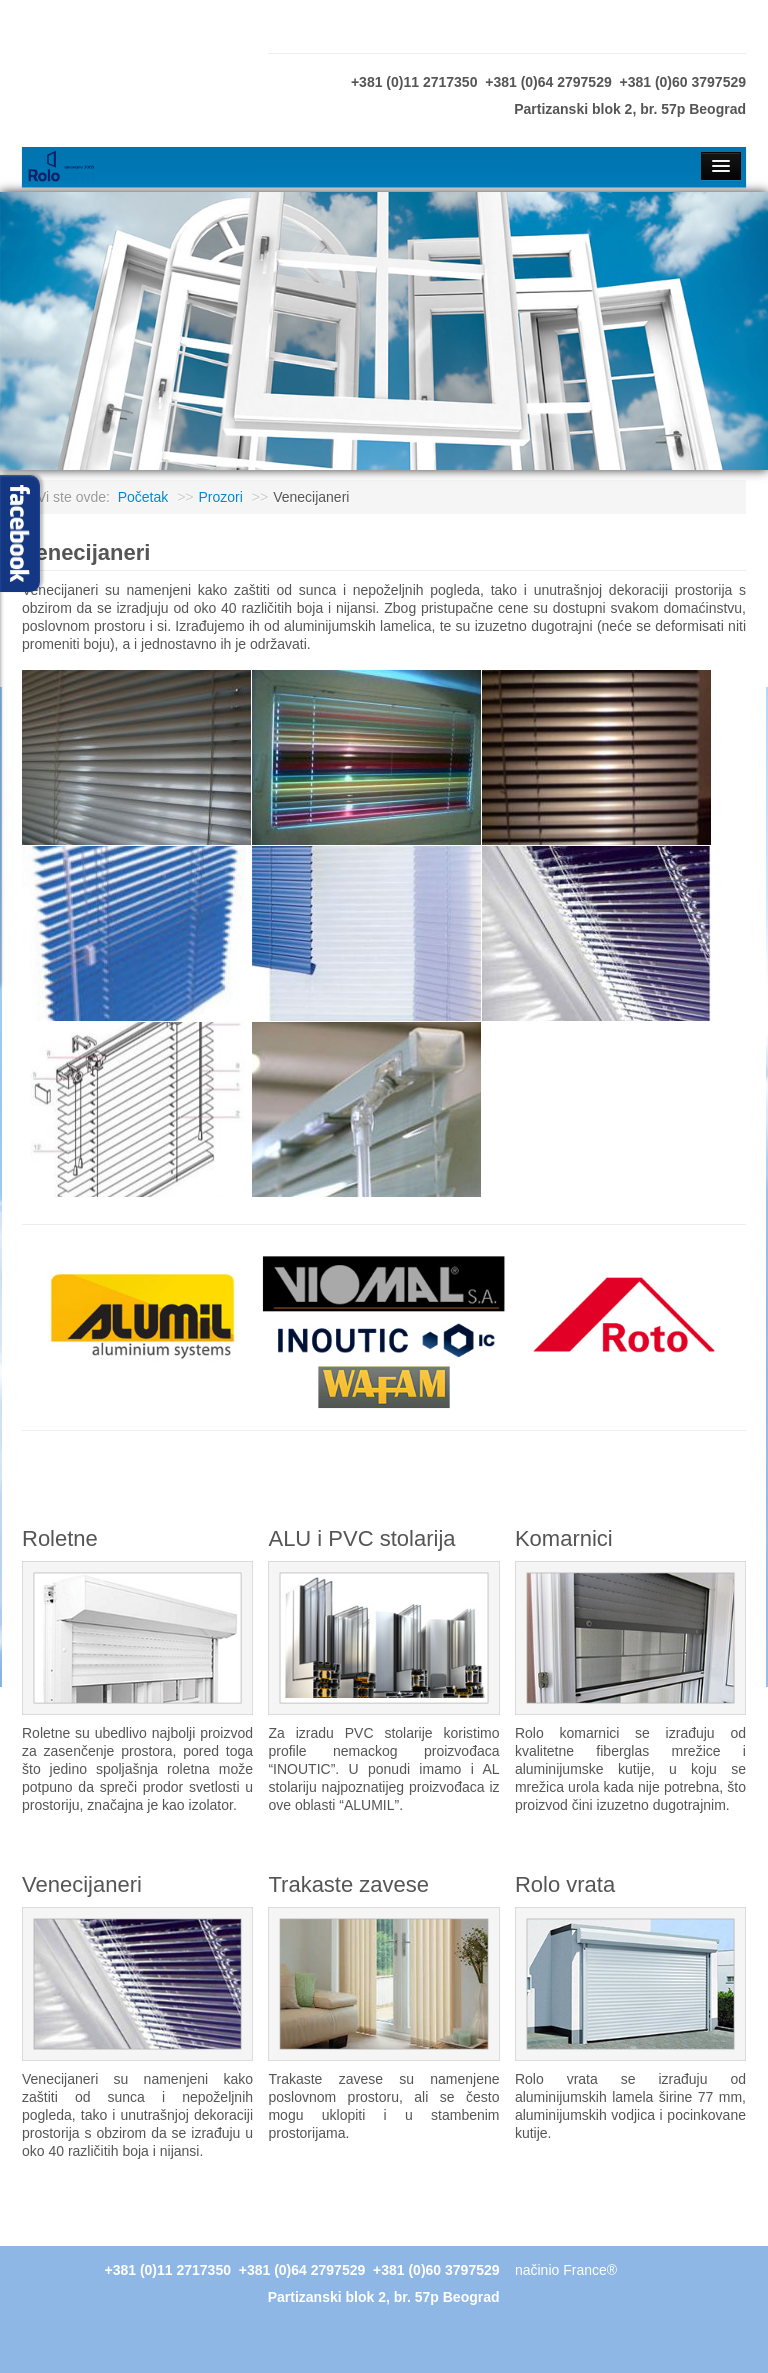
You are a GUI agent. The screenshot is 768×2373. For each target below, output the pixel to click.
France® (590, 2270)
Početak (143, 497)
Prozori (221, 497)
